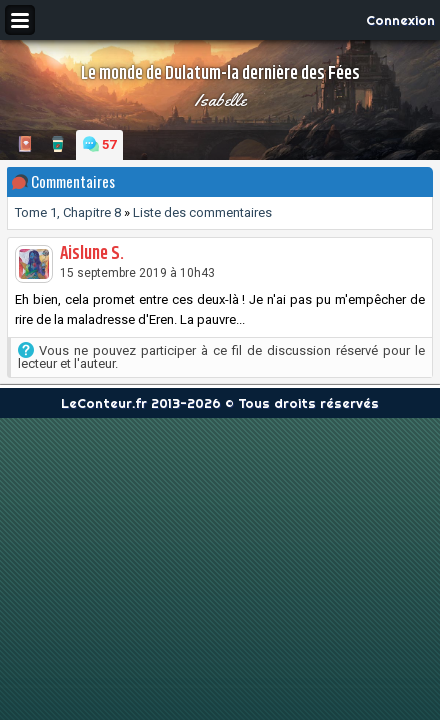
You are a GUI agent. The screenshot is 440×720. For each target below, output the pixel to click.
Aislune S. (92, 254)
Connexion (400, 20)
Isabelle (220, 100)
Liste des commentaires (202, 212)
